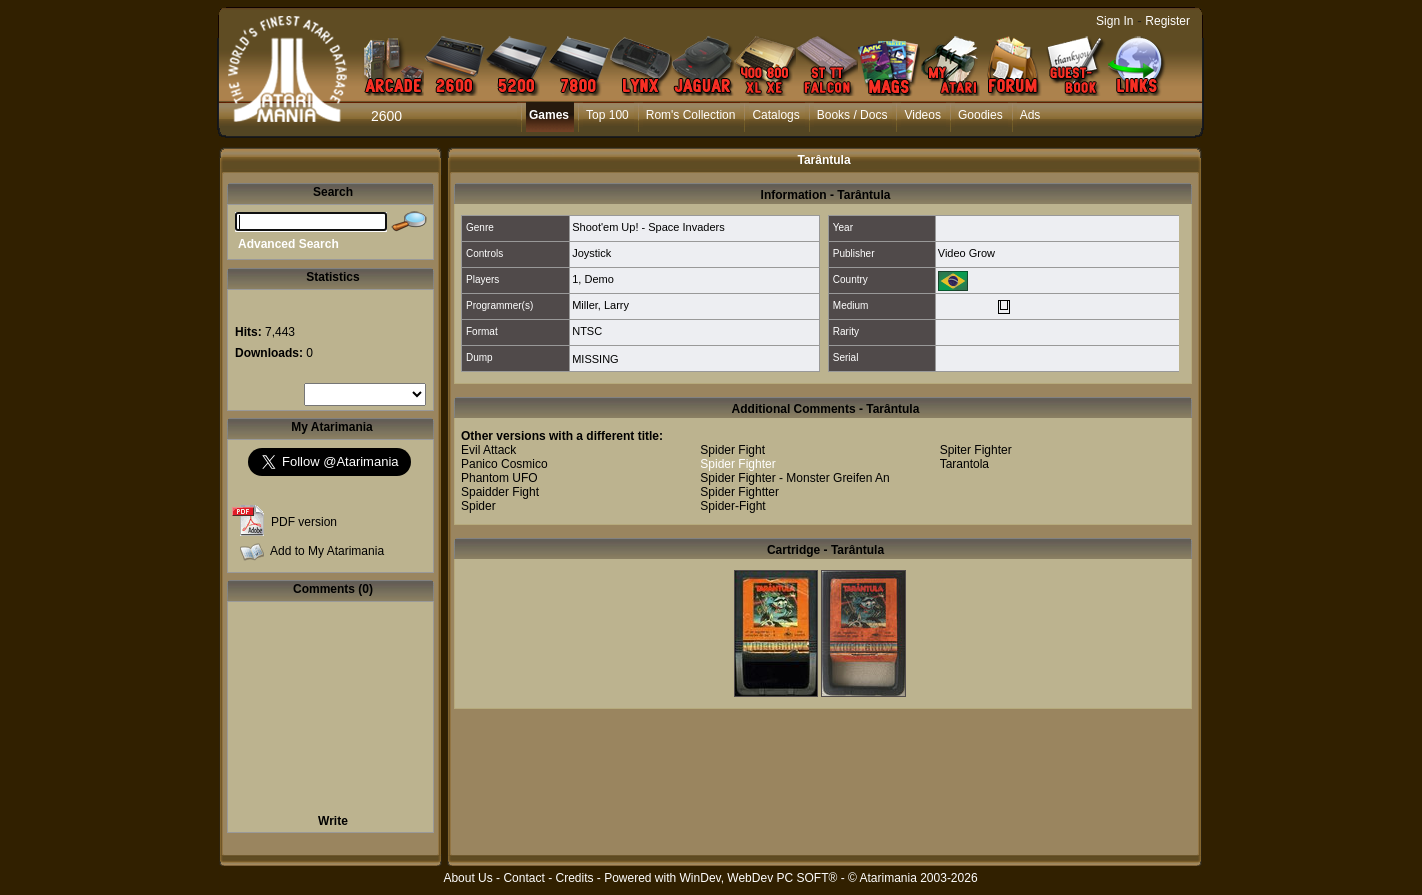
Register (1167, 21)
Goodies (980, 115)
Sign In (1114, 21)
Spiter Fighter (976, 450)
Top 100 (607, 115)
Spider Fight (732, 450)
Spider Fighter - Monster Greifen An (794, 478)
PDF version (304, 522)
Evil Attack (488, 450)
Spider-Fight (732, 506)
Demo (598, 279)
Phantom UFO (499, 478)
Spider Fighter (737, 464)
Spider (478, 506)
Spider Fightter (739, 492)
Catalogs (775, 115)
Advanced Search (288, 244)
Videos (922, 115)
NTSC (587, 331)
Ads (1030, 115)
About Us (467, 878)
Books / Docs (852, 115)
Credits (574, 878)
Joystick (591, 253)
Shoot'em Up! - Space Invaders (648, 227)
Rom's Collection (691, 115)
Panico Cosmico (504, 464)
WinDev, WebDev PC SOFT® (759, 878)
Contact (523, 878)
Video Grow (966, 253)
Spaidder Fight (500, 492)
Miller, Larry (600, 305)
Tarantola (964, 464)
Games (549, 115)
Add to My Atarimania (327, 551)
